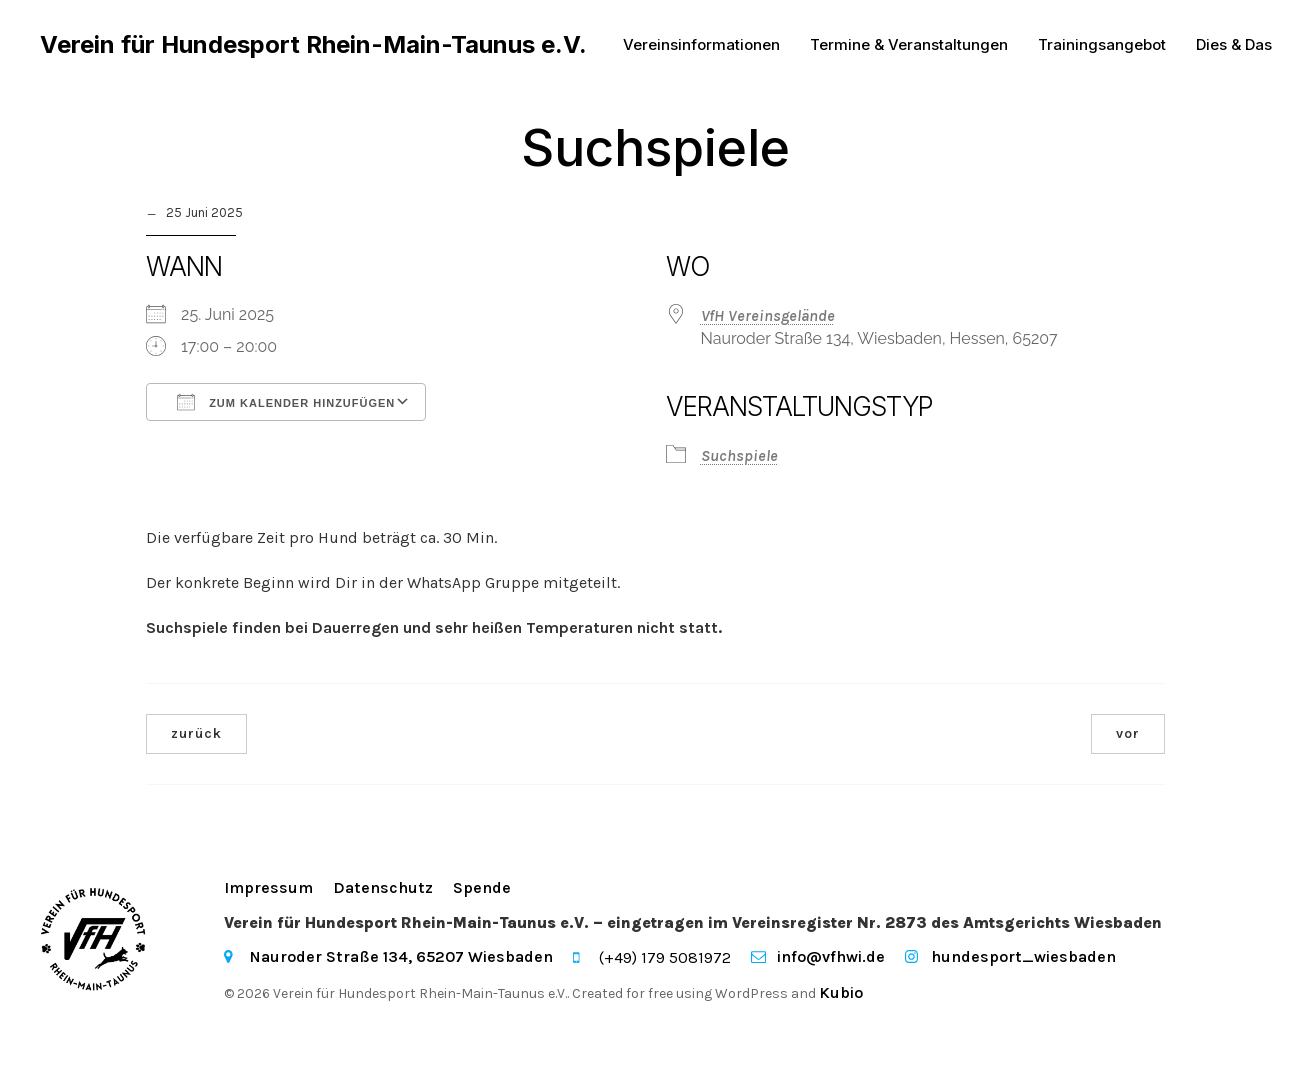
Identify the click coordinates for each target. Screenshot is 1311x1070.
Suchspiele (739, 455)
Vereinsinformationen (701, 44)
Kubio (841, 992)
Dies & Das (1234, 44)
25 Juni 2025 (204, 212)
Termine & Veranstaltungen (909, 44)
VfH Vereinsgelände (768, 315)
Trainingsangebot (1102, 44)
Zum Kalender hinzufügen (286, 402)
